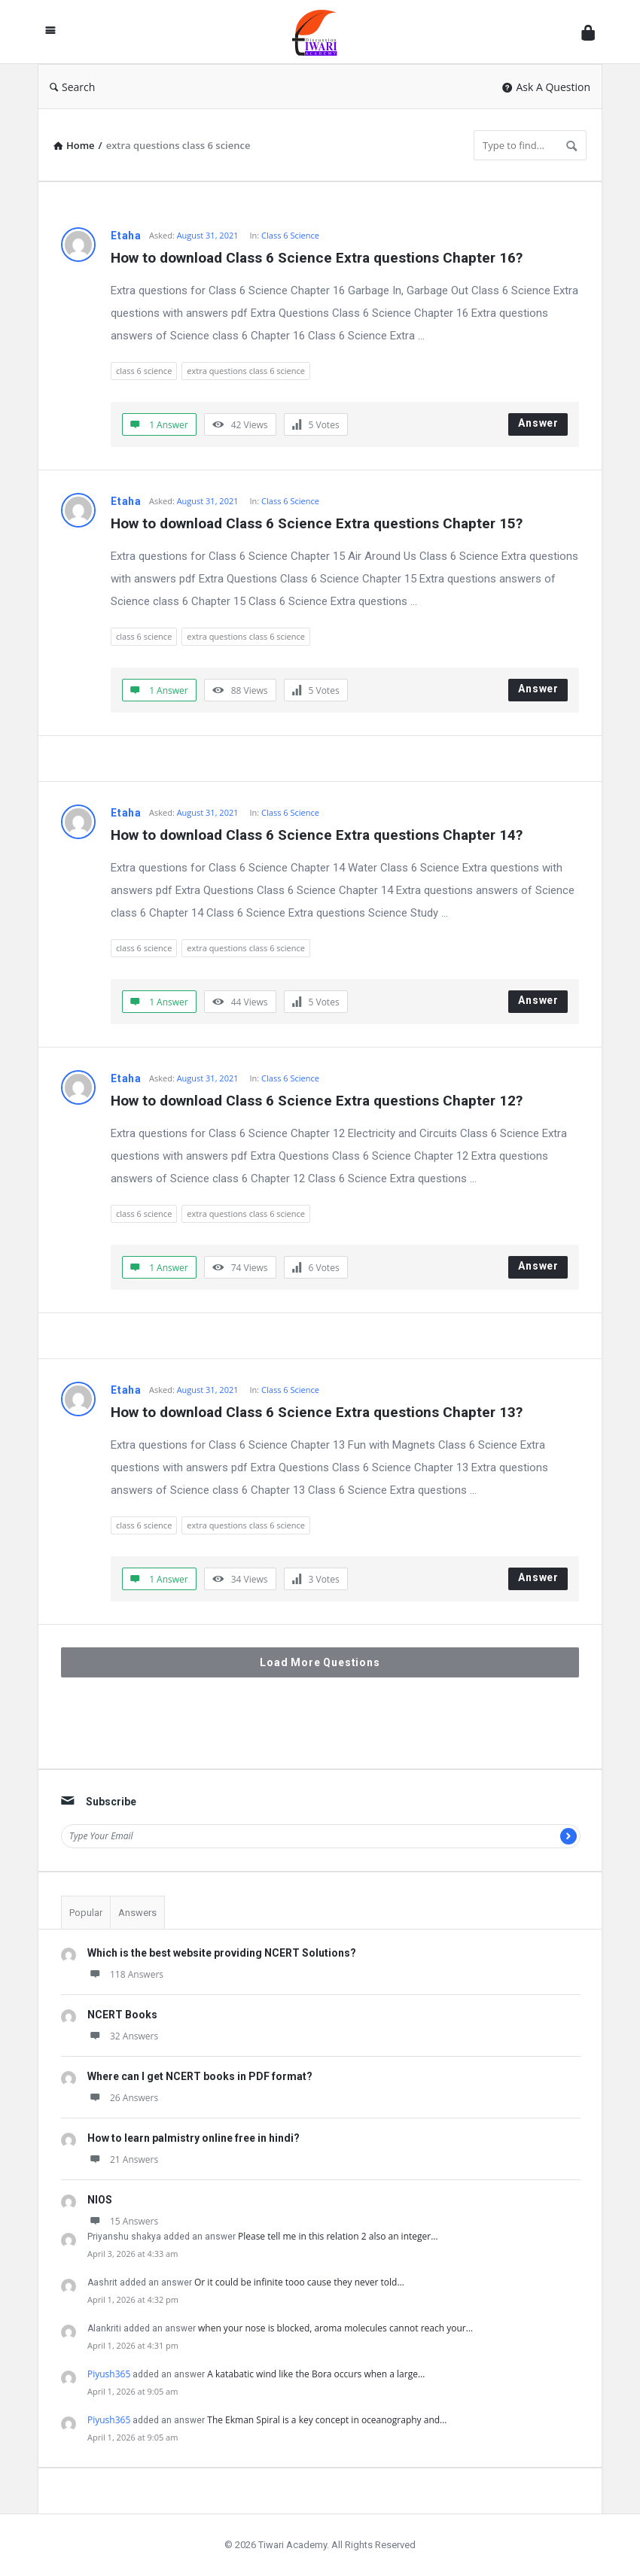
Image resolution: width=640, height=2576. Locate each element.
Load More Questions (319, 1662)
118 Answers (125, 1974)
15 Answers (122, 2221)
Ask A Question (546, 87)
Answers (137, 1912)
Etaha (126, 236)
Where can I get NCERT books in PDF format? (199, 2076)
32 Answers (122, 2036)
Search (72, 87)
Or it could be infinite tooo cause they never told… (299, 2282)
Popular (85, 1912)
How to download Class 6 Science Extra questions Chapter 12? (317, 1100)
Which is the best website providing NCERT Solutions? (221, 1953)
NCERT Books (122, 2015)
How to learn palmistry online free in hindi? (193, 2138)
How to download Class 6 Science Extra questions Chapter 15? (317, 523)
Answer (538, 423)
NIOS (99, 2200)
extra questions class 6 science (246, 370)
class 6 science (144, 370)
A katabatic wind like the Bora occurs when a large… (316, 2374)
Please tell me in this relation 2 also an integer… (338, 2236)
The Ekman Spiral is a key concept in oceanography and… (326, 2419)
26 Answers (122, 2097)
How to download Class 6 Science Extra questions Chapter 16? (317, 257)
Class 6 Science (290, 235)
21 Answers (122, 2159)
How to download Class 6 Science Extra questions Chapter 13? (317, 1412)
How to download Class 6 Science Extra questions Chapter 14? (317, 835)
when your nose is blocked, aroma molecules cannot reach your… (335, 2328)
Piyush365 (108, 2374)
